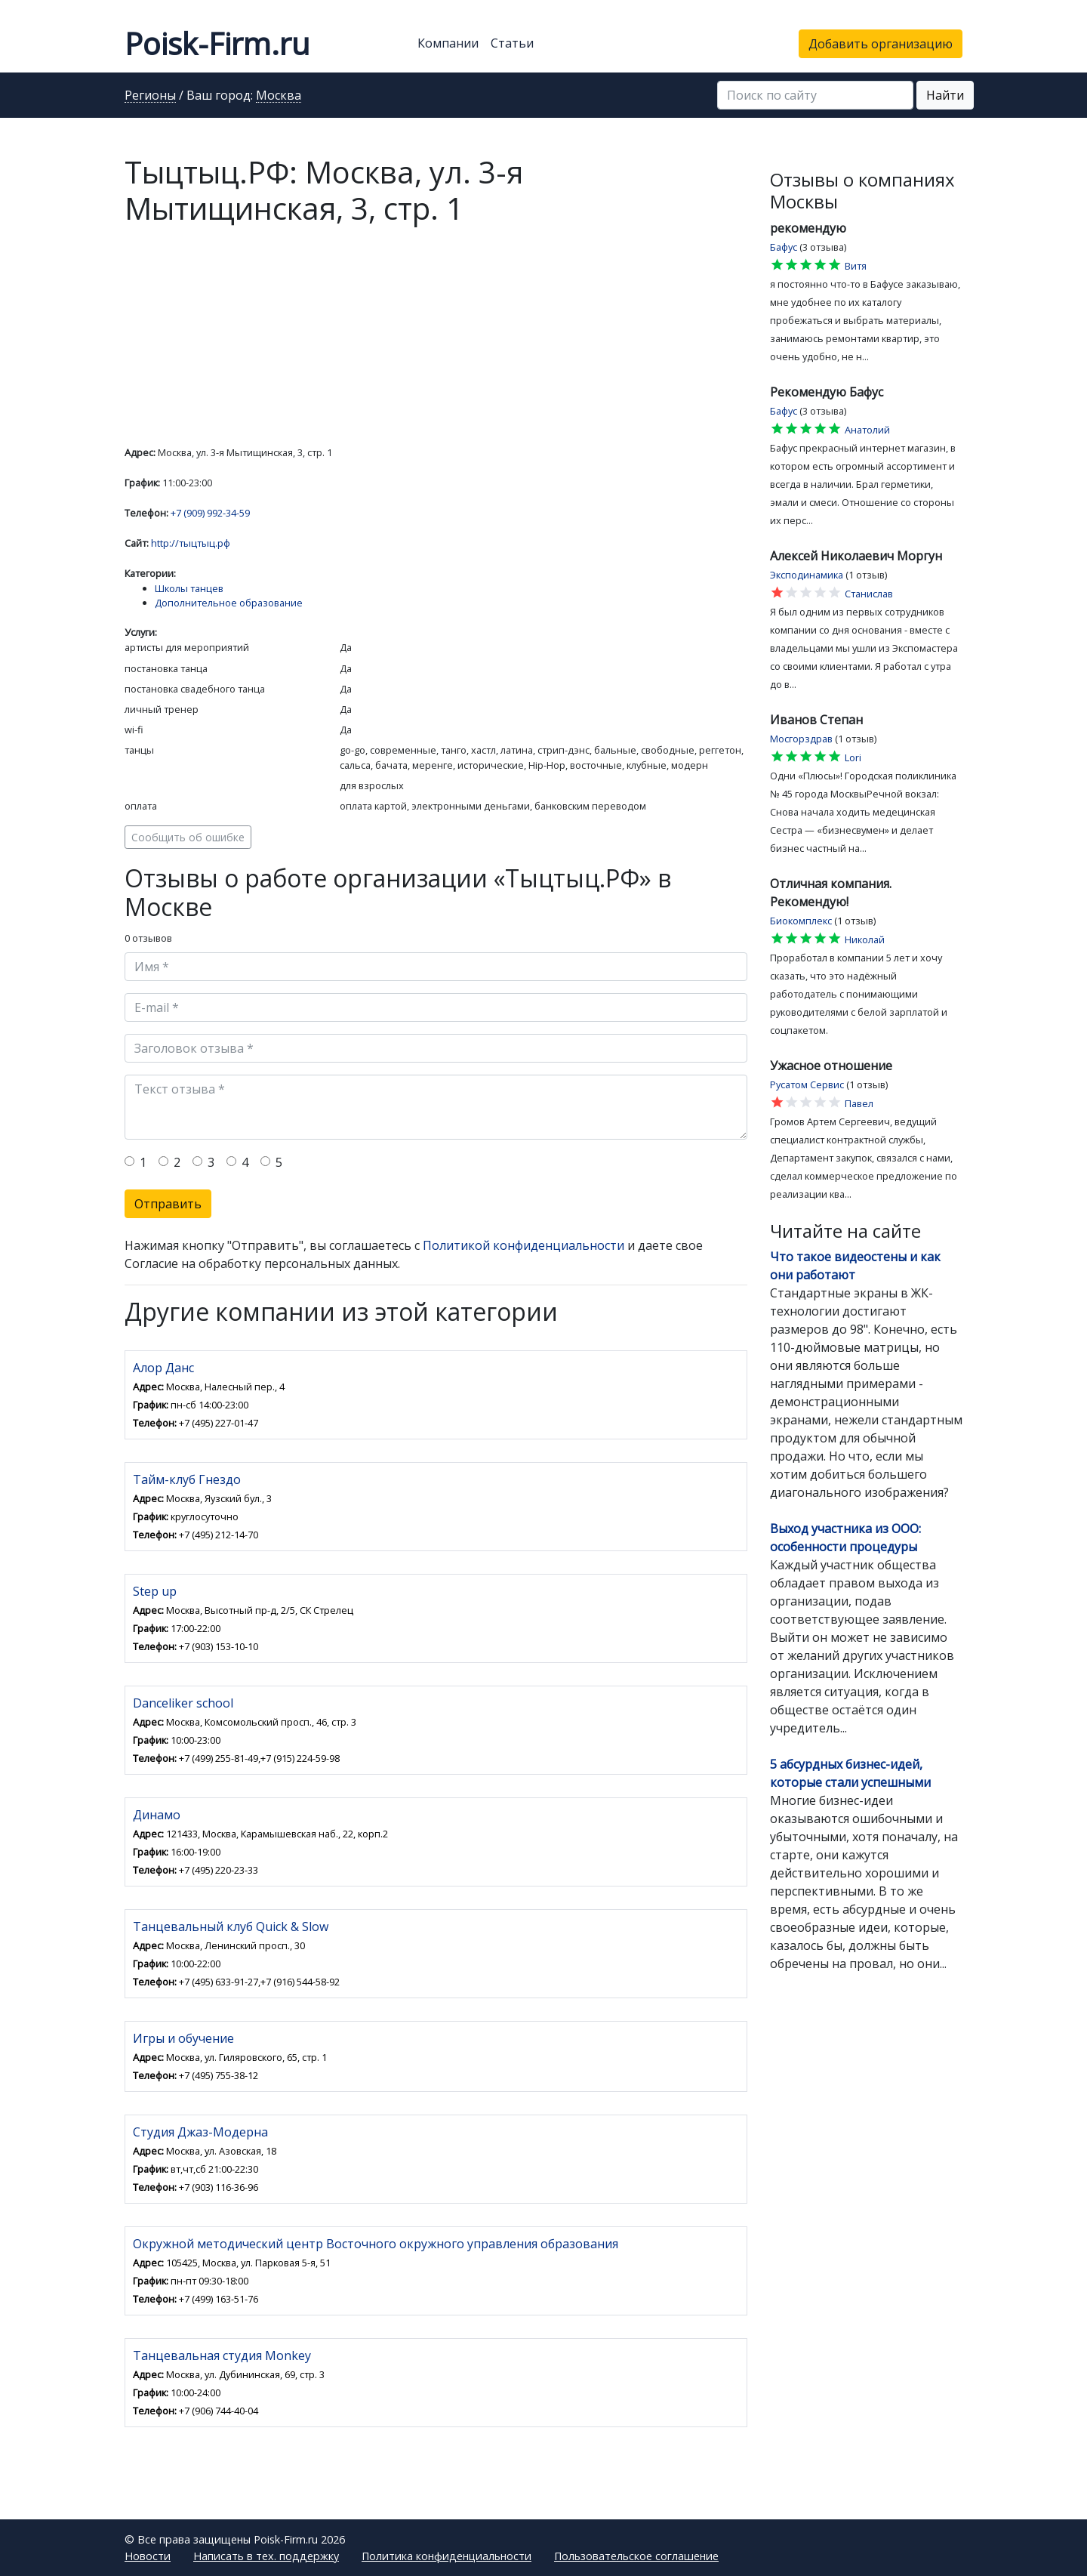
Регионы (150, 96)
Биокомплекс (801, 920)
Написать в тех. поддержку (266, 2556)
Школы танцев (189, 588)
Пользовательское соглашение (636, 2556)
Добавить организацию (880, 43)
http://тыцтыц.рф (190, 543)
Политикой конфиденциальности (523, 1245)
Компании (448, 43)
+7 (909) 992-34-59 (210, 513)
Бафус (783, 247)
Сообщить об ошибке (188, 837)
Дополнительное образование (229, 602)
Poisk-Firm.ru (217, 43)
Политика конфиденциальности (446, 2556)
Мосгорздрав (801, 738)
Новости (148, 2556)
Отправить (168, 1203)
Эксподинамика (806, 575)
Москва (278, 96)
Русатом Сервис (807, 1084)
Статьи (512, 43)
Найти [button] (945, 95)
